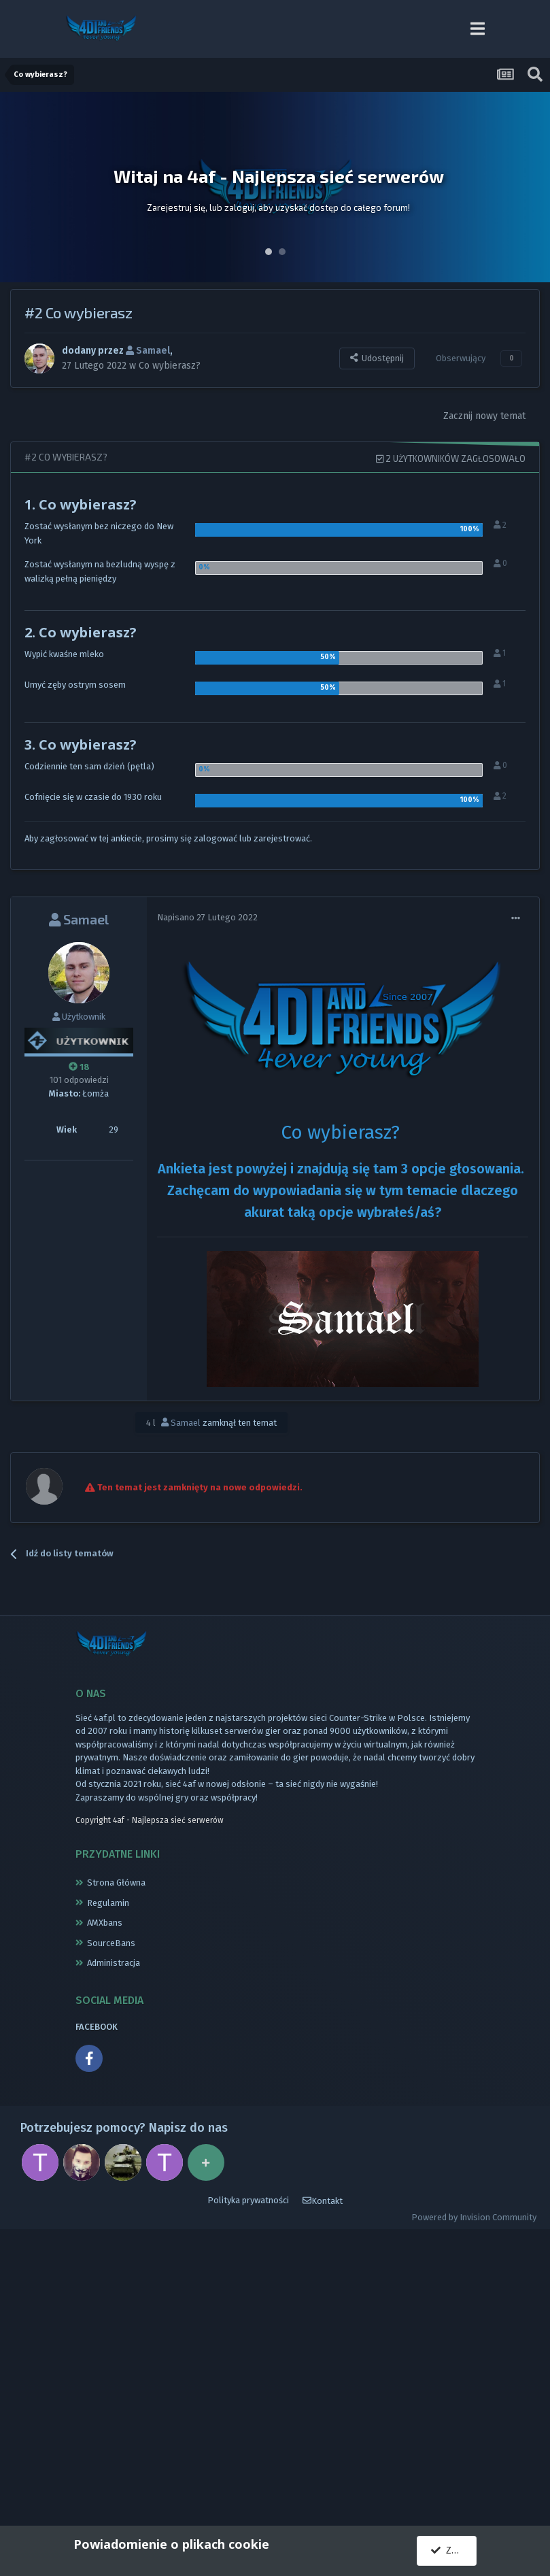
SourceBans (111, 1943)
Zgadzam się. (454, 2550)
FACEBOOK (96, 2027)
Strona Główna (116, 1882)
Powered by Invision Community (473, 2217)
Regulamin (108, 1903)
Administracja (113, 1963)
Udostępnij (377, 358)
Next (532, 187)
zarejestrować (282, 838)
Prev (18, 187)
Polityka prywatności (248, 2200)
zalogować (215, 838)
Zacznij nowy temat (484, 416)
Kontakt (323, 2201)
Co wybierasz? (170, 365)
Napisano (207, 917)
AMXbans (104, 1923)
